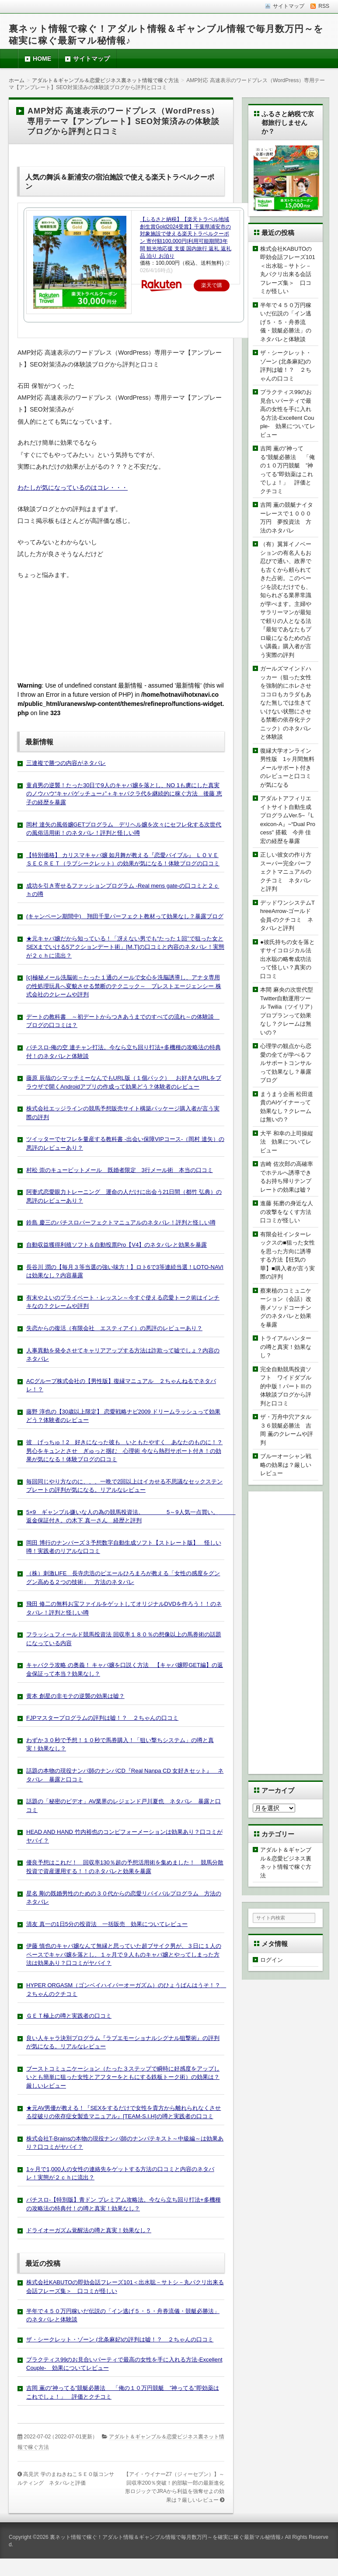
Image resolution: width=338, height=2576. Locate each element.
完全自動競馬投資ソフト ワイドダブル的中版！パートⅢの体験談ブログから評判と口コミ (285, 1386)
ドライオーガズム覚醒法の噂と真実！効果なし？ (88, 2230)
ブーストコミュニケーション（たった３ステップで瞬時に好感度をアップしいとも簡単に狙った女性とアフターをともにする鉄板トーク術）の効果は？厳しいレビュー (123, 2077)
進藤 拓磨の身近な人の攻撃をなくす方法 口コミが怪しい (288, 1212)
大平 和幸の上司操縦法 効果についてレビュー (286, 1142)
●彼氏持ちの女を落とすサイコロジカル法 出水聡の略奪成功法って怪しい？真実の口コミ (288, 959)
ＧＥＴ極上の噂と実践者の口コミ (69, 2015)
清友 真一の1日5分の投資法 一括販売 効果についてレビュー (107, 1924)
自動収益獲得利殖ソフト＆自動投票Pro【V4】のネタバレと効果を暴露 (116, 1244)
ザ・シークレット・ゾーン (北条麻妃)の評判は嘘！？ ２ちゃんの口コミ (119, 2339)
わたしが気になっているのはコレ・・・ (72, 487)
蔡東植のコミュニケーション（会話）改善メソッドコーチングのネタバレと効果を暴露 (285, 1307)
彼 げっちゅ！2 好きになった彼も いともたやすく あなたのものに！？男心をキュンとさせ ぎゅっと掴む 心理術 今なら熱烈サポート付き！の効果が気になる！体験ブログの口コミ (124, 1451)
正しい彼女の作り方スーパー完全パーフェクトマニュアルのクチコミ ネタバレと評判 (285, 871)
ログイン (271, 1960)
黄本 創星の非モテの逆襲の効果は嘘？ (75, 1696)
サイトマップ (91, 58)
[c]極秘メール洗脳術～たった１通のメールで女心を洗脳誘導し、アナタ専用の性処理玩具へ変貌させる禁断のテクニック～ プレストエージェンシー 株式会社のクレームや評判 (123, 986)
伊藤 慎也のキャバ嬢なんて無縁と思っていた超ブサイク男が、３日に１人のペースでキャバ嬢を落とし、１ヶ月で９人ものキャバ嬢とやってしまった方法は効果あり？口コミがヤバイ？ (123, 1954)
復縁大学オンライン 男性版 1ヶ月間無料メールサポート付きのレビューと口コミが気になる (288, 767)
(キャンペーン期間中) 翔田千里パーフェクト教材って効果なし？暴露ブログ (124, 916)
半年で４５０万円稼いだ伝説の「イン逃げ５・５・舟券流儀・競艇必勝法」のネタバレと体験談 (285, 322)
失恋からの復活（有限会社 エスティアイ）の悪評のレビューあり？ (114, 1328)
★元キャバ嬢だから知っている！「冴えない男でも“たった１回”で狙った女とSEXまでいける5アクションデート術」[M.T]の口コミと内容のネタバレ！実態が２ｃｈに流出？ (125, 947)
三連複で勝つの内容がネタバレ (66, 763)
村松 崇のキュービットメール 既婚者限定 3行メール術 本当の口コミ (119, 1170)
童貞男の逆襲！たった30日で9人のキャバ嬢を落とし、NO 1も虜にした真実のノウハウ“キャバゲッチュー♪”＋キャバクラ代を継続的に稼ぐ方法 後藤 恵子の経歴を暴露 (124, 794)
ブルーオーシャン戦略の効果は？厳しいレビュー (285, 1464)
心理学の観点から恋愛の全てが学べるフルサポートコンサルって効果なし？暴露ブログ (285, 1063)
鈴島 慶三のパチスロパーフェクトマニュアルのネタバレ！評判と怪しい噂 (121, 1222)
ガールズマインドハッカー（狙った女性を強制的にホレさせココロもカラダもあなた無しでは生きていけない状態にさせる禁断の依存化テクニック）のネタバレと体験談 (285, 702)
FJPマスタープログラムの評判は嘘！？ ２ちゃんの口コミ (102, 1718)
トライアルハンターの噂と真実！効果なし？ (285, 1347)
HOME (42, 58)
